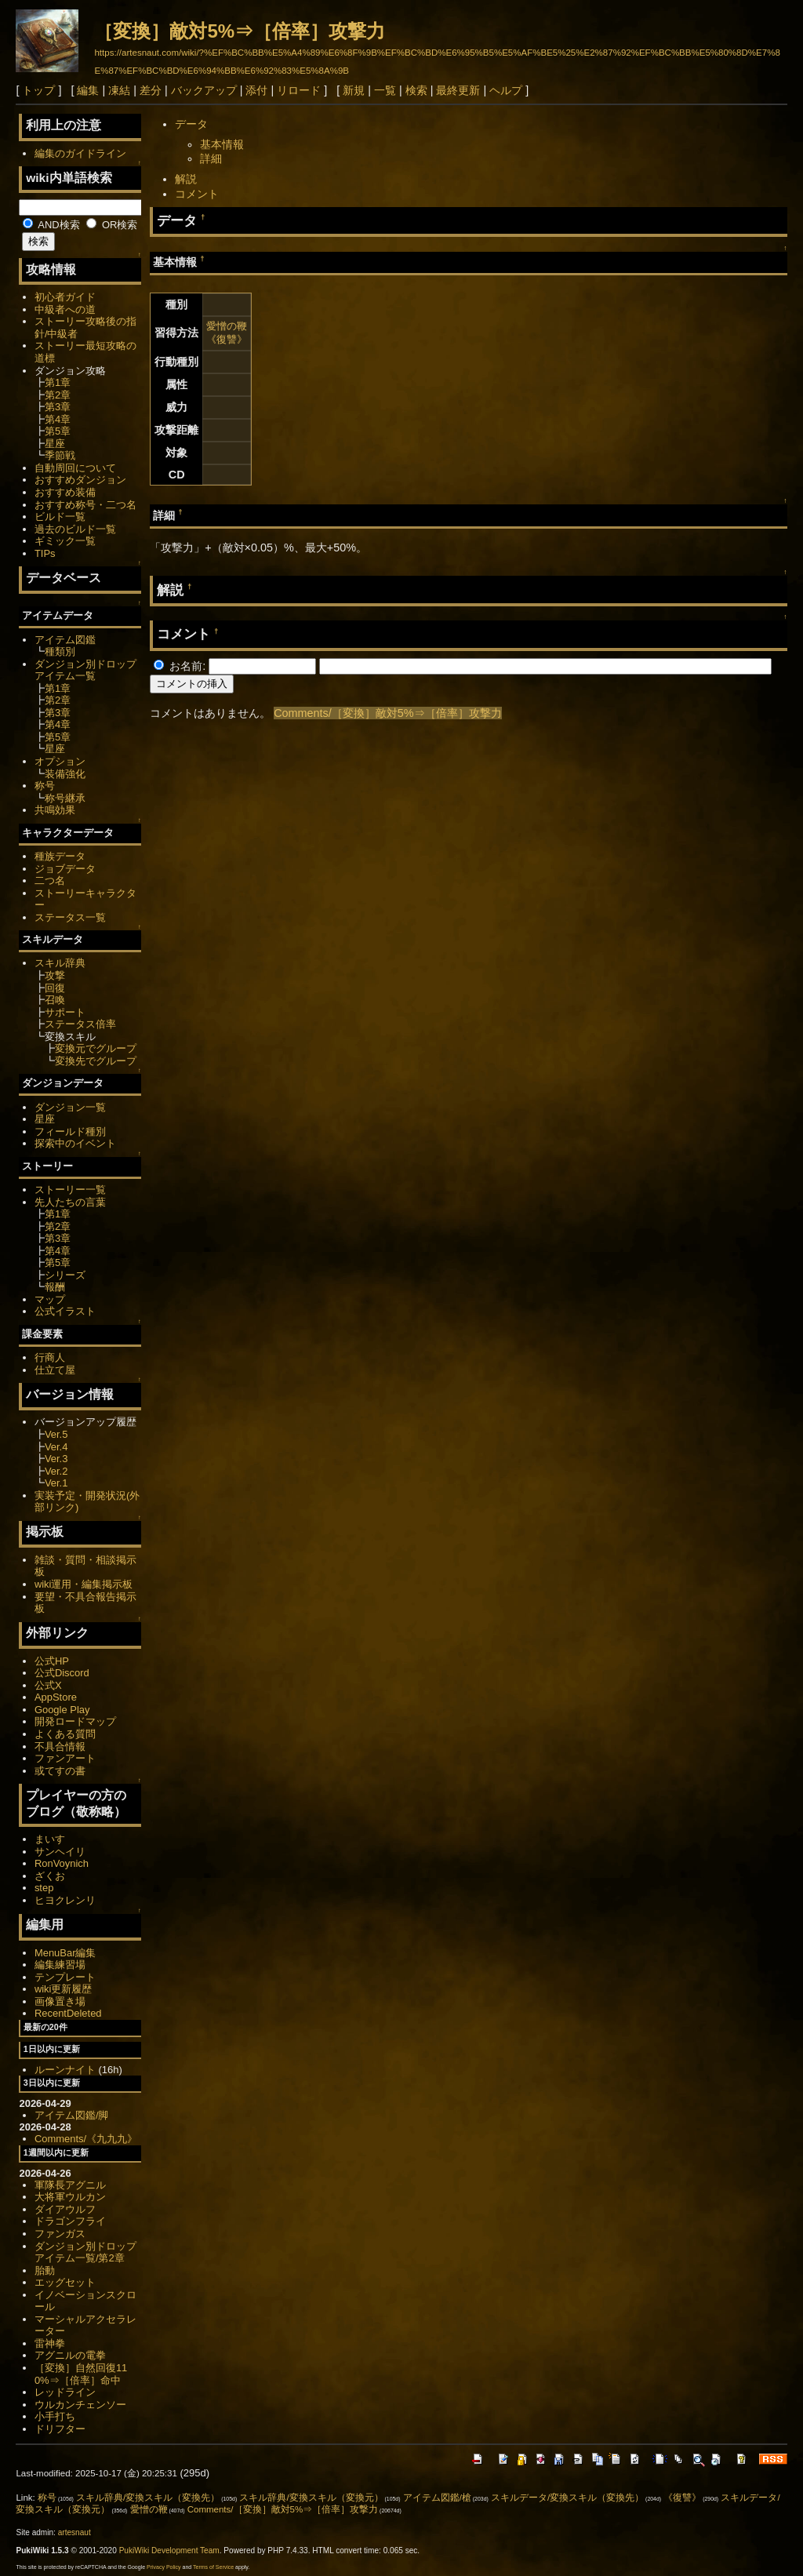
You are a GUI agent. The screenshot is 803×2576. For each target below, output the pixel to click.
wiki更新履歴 (64, 1989)
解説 (186, 179)
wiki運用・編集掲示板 (84, 1584)
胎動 (45, 2270)
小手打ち (55, 2416)
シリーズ (65, 1275)
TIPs (45, 553)
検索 (416, 90)
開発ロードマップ (75, 1721)
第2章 (58, 395)
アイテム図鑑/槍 (437, 2497)
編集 (88, 90)
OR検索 (111, 225)
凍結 (119, 90)
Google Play (62, 1710)
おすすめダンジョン (80, 480)
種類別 (60, 651)
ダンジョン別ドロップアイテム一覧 (85, 670)
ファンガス (60, 2233)
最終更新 (458, 90)
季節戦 (60, 455)
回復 (55, 988)
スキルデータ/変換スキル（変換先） (567, 2497)
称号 (45, 785)
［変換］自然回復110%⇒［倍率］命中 (81, 2374)
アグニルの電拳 (70, 2355)
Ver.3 (56, 1458)
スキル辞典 (60, 963)
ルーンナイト (65, 2070)
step (44, 1888)
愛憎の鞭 (226, 326)
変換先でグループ (95, 1061)
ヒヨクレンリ (65, 1900)
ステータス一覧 (70, 917)
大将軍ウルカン (70, 2197)
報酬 (55, 1287)
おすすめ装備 (65, 492)
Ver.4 (56, 1447)
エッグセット (65, 2282)
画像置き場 (60, 2001)
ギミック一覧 (65, 541)
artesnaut (74, 2532)
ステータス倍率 (80, 1024)
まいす (50, 1839)
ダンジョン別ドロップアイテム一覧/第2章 (85, 2252)
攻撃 (55, 975)
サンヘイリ (60, 1851)
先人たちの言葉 (70, 1202)
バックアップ (204, 90)
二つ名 (50, 880)
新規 (354, 90)
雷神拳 (50, 2343)
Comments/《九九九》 (86, 2139)
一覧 (385, 90)
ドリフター (60, 2429)
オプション (60, 761)
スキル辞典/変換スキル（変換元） (311, 2497)
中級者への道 (65, 309)
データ (191, 124)
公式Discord (62, 1673)
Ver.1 (56, 1483)
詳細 (211, 158)
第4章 (58, 419)
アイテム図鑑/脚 (72, 2115)
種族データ (60, 856)
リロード (299, 90)
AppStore (56, 1697)
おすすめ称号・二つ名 (85, 505)
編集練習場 (60, 1964)
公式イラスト (65, 1311)
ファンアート (65, 1758)
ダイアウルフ (65, 2209)
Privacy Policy (164, 2567)
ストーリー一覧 (70, 1189)
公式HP (52, 1661)
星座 (55, 443)
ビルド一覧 (60, 516)
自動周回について (75, 468)
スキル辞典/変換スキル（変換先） (148, 2497)
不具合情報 (60, 1746)
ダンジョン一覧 (70, 1107)
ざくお (50, 1876)
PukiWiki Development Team (169, 2550)
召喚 (55, 1000)
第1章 (58, 382)
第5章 (58, 431)
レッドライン (65, 2392)
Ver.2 (56, 1471)
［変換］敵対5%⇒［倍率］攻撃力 (239, 31)
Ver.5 (56, 1434)
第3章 (58, 407)
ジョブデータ (65, 869)
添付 (256, 90)
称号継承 (65, 798)
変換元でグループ (95, 1048)
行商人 (50, 1357)
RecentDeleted (68, 2013)
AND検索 (51, 225)
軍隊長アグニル (70, 2185)
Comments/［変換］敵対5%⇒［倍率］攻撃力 (387, 713)
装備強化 (65, 774)
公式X (48, 1685)
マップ (50, 1299)
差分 (151, 90)
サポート (65, 1012)
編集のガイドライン (80, 153)
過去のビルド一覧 (75, 529)
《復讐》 (226, 339)
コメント (197, 193)
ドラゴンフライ (70, 2221)
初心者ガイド (65, 297)
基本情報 (222, 144)
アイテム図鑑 (65, 640)
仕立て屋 (55, 1370)
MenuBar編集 (65, 1953)
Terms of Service (213, 2567)
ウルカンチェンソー (80, 2404)
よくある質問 (65, 1734)
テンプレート (65, 1977)
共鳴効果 (55, 810)
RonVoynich (62, 1863)
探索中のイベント (75, 1143)
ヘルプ (505, 90)
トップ (38, 90)
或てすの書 (60, 1771)
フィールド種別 (70, 1131)
